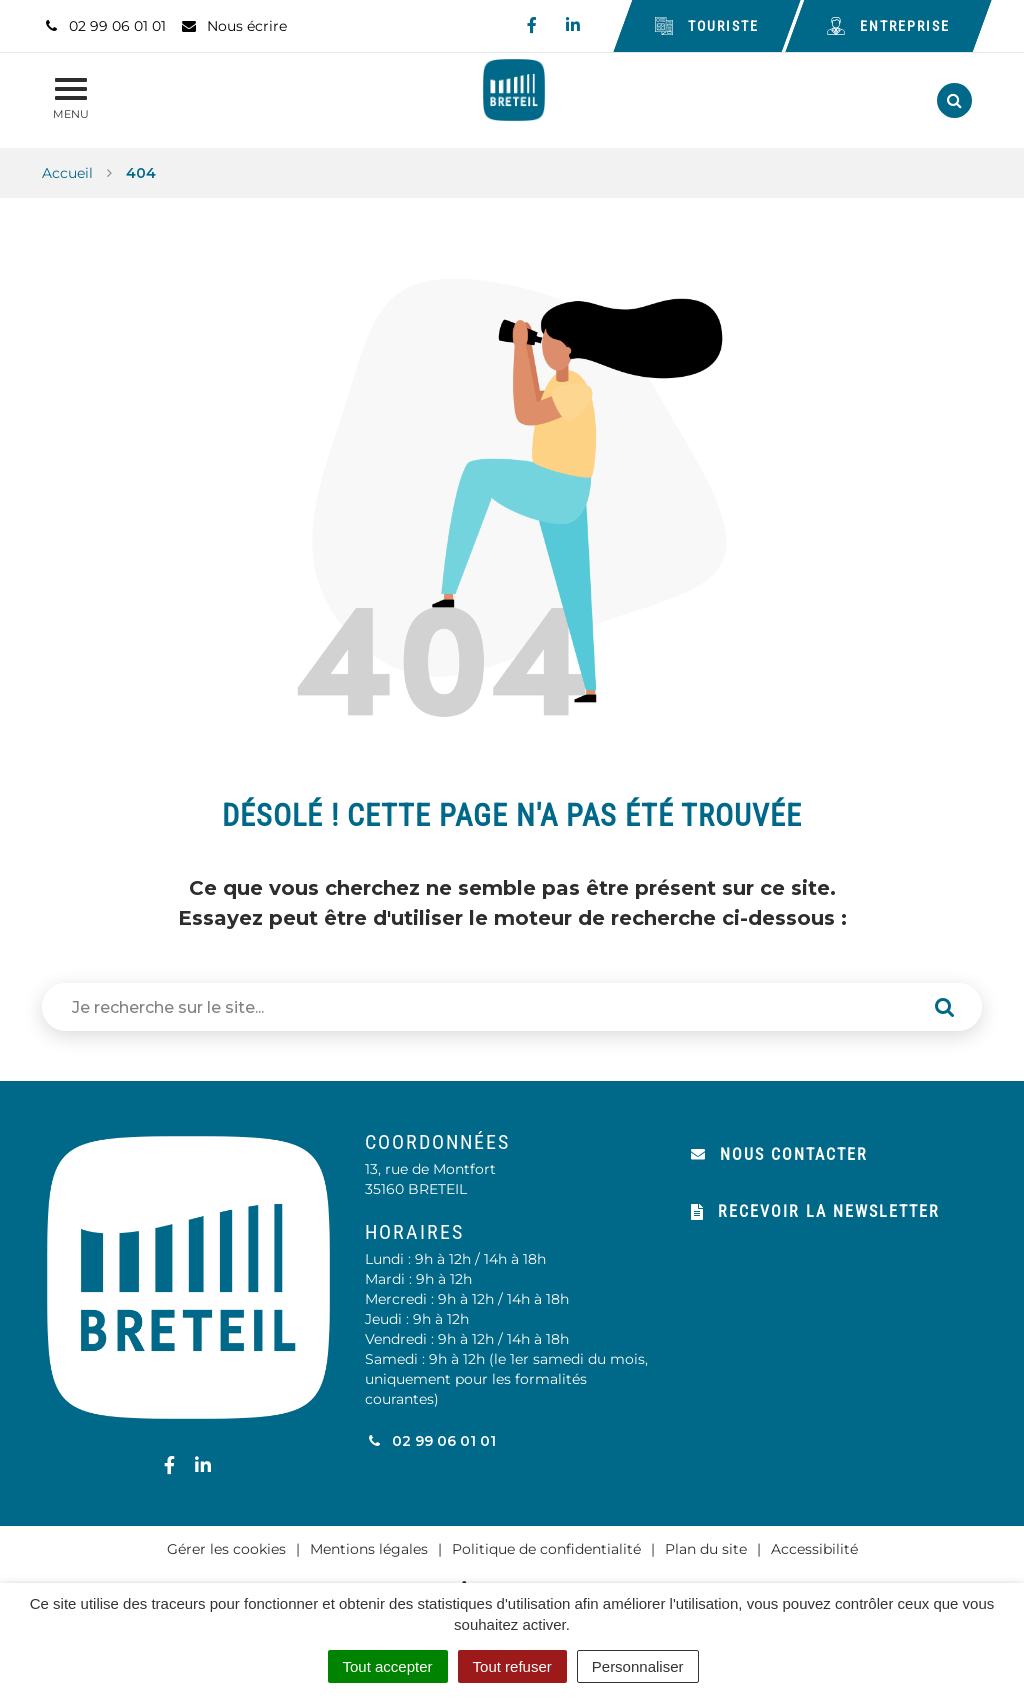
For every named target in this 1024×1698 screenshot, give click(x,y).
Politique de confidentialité (546, 1549)
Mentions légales (369, 1549)
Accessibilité (814, 1549)
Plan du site (706, 1549)
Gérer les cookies (226, 1549)
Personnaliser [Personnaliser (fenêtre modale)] (638, 1666)
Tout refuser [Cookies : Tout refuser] (512, 1666)
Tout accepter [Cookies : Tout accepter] (388, 1666)
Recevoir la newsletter (815, 1211)
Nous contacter (779, 1154)
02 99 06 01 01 (430, 1441)
